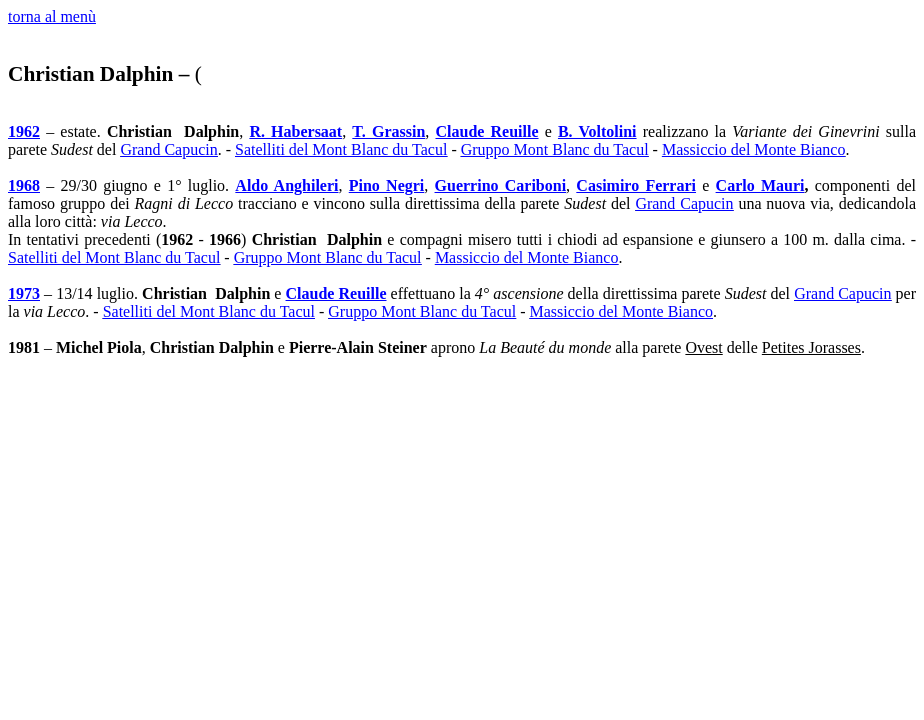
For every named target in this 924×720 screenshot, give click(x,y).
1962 (24, 131)
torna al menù (52, 16)
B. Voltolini (597, 131)
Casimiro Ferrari (636, 185)
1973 (24, 293)
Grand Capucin (168, 149)
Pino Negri (387, 185)
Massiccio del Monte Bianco (754, 149)
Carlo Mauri (760, 185)
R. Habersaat (295, 131)
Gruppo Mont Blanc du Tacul (555, 149)
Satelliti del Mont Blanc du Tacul (341, 149)
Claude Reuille (486, 131)
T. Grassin (388, 131)
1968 (24, 185)
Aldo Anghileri (286, 185)
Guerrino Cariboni (501, 185)
